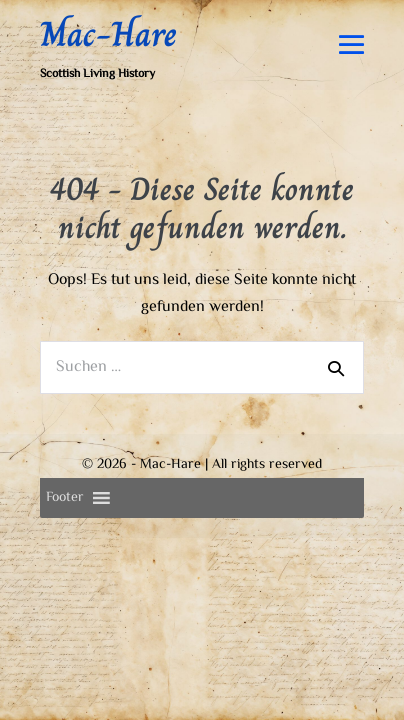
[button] (65, 523)
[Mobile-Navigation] (351, 69)
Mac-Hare (108, 59)
